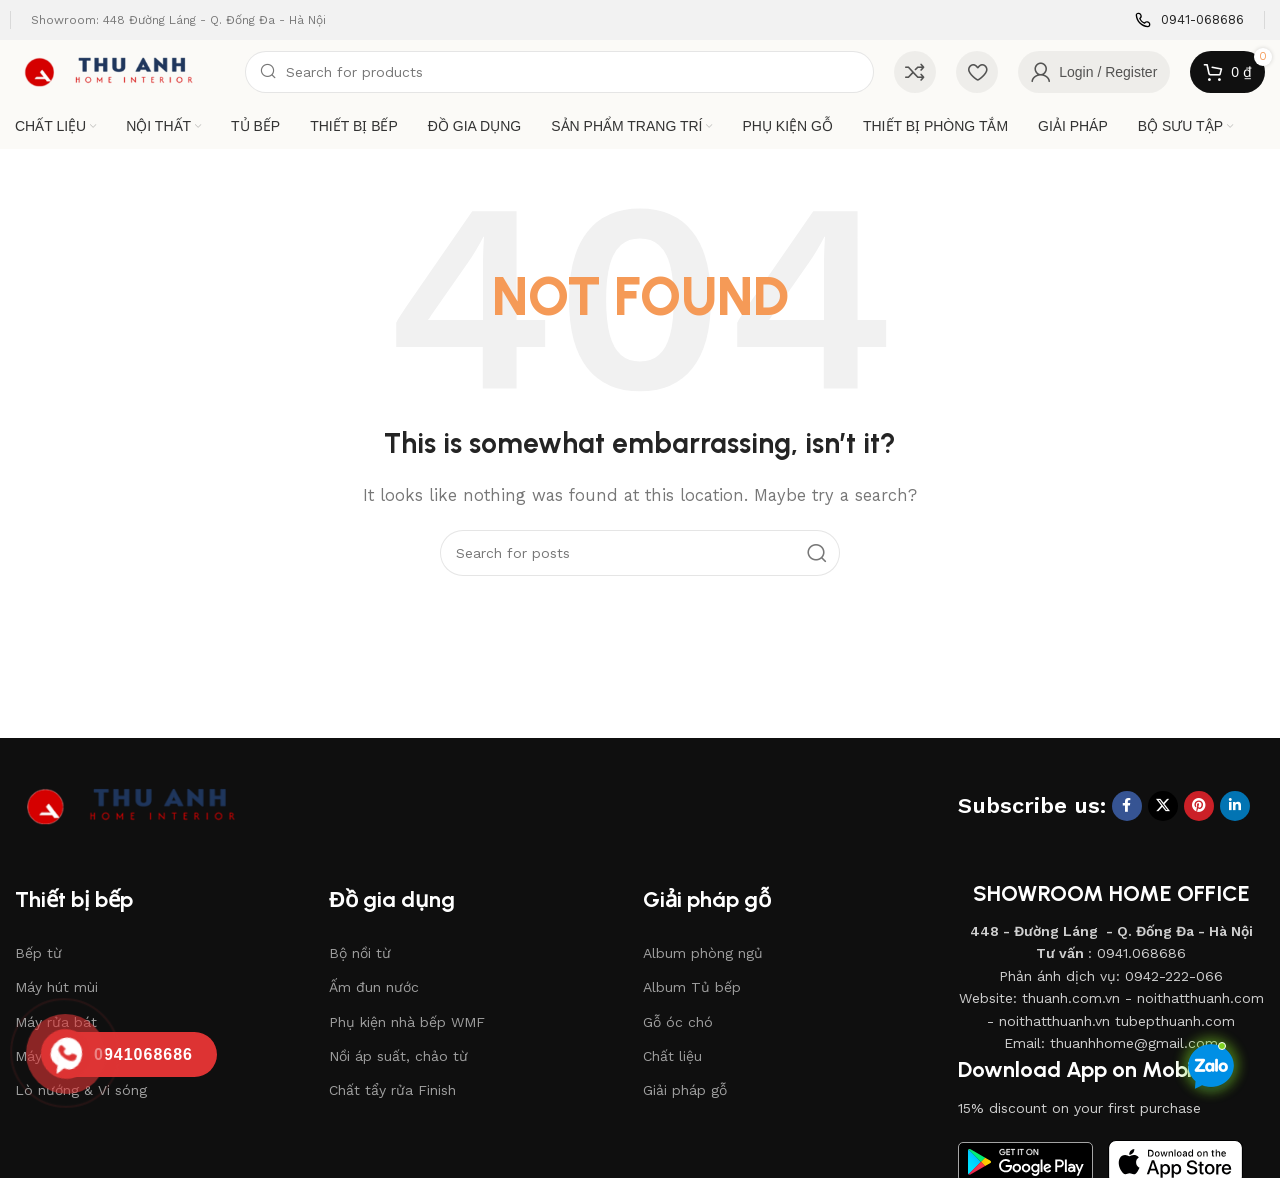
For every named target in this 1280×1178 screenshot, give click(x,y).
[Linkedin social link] (1235, 806)
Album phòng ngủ (703, 953)
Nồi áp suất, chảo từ (398, 1056)
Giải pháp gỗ (685, 1090)
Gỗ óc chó (678, 1022)
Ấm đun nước (374, 987)
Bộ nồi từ (360, 953)
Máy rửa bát (56, 1022)
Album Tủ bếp (692, 987)
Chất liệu (672, 1056)
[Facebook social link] (1127, 806)
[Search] (559, 72)
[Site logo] (120, 71)
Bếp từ (38, 953)
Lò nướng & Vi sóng (81, 1090)
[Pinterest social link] (1199, 806)
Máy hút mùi (56, 987)
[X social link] (1163, 806)
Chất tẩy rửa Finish (392, 1090)
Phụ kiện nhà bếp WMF (407, 1022)
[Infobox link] (1189, 20)
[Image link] (145, 805)
